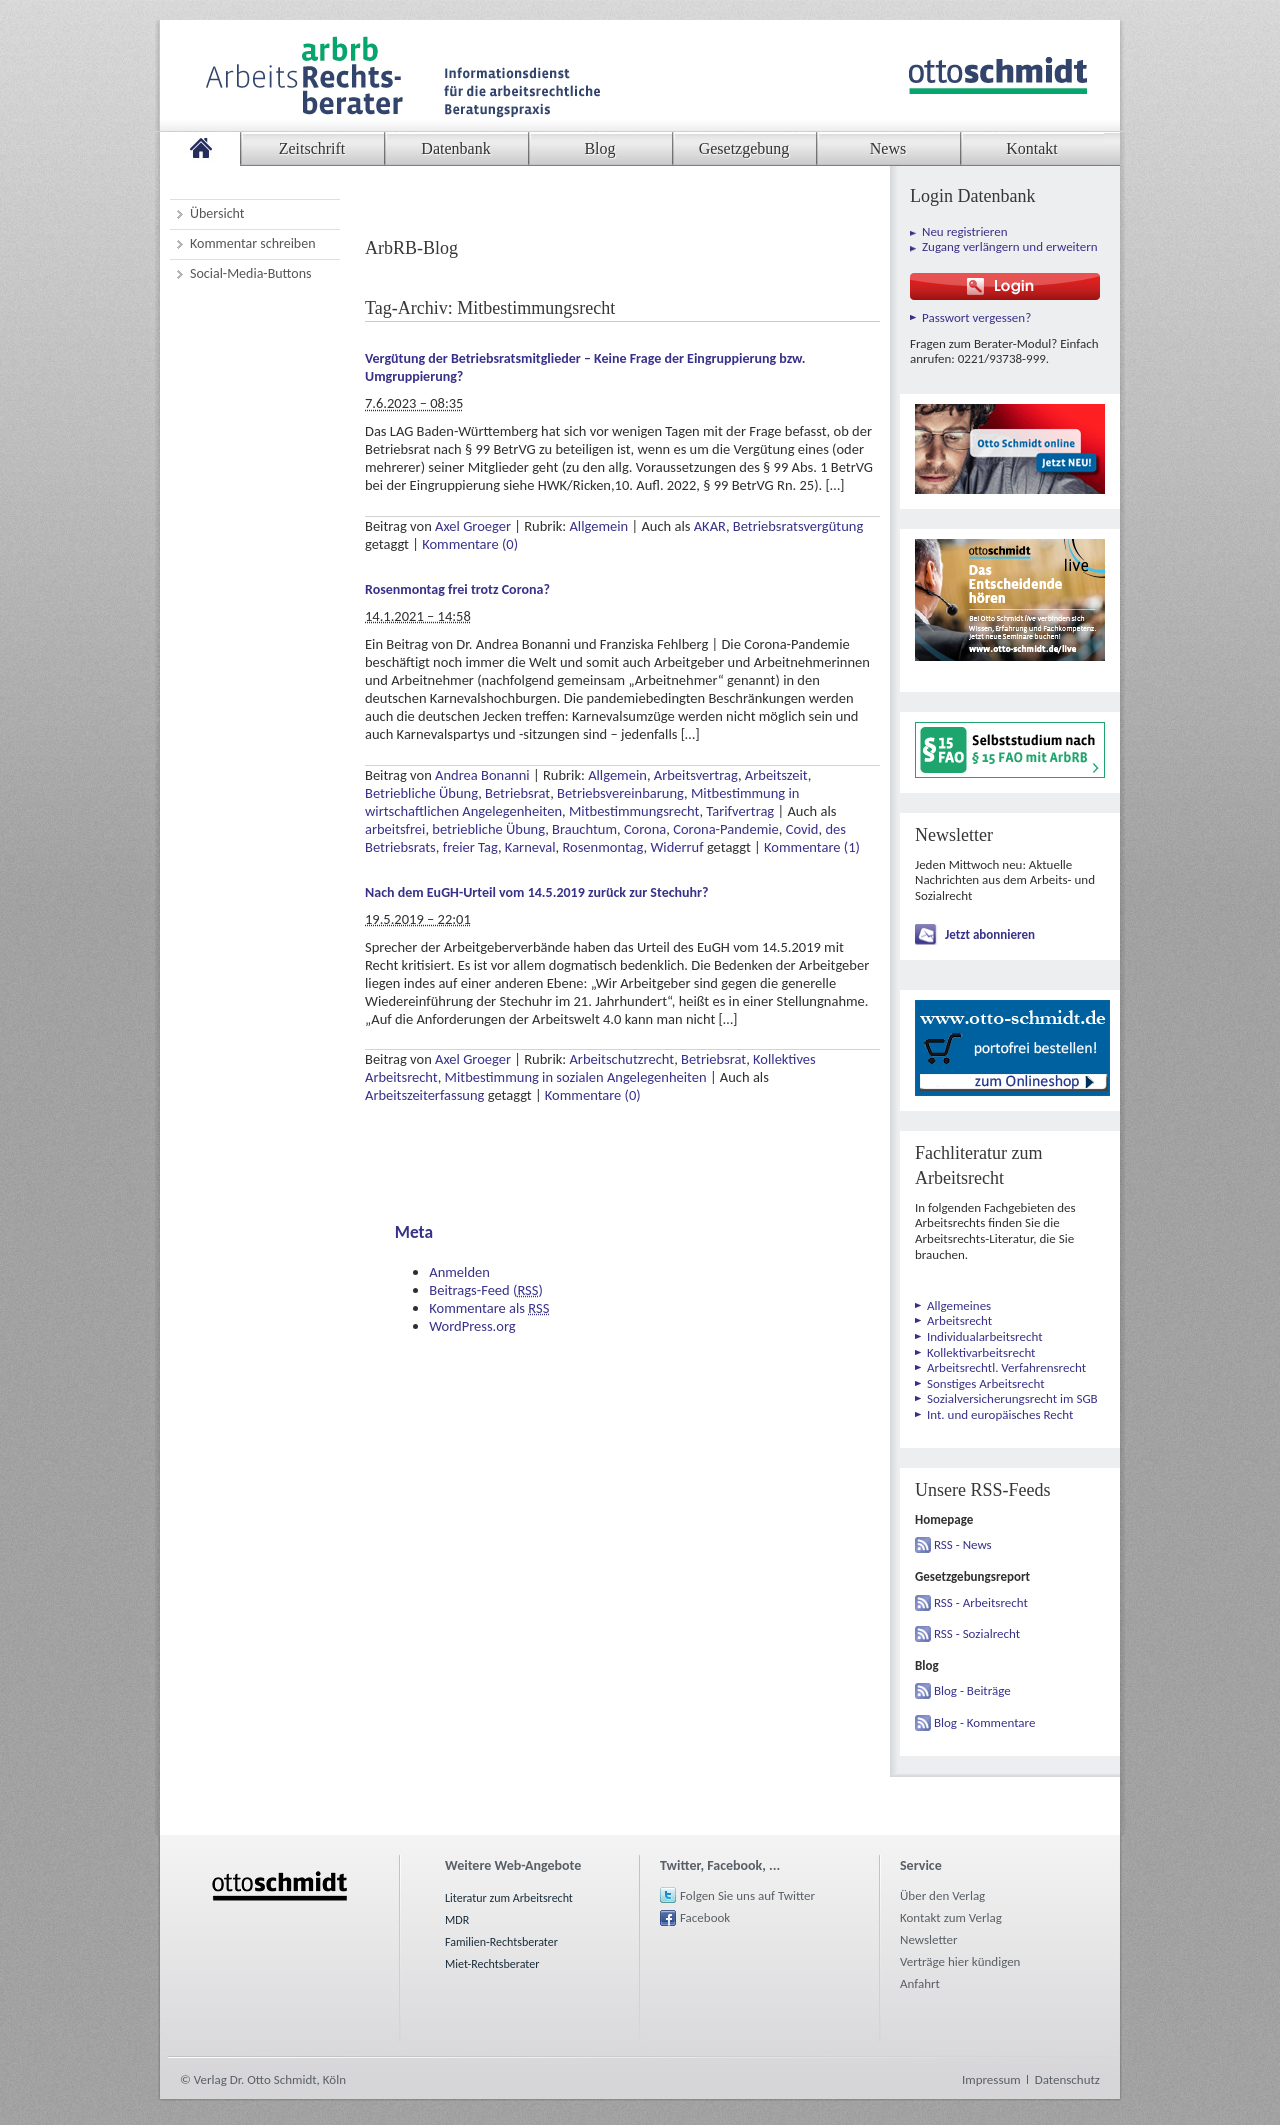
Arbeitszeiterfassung (424, 1095)
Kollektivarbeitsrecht (981, 1352)
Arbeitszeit (776, 775)
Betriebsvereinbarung (620, 793)
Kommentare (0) (470, 544)
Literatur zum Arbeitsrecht (509, 1898)
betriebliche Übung (488, 829)
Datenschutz (1067, 2079)
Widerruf (676, 847)
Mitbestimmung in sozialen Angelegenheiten (576, 1077)
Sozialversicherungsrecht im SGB (1012, 1398)
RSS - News (963, 1544)
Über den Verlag (942, 1895)
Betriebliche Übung (421, 793)
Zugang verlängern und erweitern (1010, 246)
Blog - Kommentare (984, 1722)
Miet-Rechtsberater (492, 1964)
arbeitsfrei (395, 829)
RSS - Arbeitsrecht (981, 1602)
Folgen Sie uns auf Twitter (747, 1895)
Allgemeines (959, 1305)
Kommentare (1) (812, 847)
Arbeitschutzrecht (621, 1059)
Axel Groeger (473, 526)
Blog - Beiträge (972, 1690)
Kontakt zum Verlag (951, 1917)
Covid (802, 829)
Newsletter (929, 1939)
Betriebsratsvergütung (798, 526)
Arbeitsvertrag (696, 775)
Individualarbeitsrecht (985, 1336)
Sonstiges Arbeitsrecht (986, 1383)
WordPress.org (472, 1326)
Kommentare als (489, 1308)
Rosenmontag (602, 847)
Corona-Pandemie (726, 829)
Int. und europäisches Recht (1000, 1414)
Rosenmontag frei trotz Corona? (457, 589)
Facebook (705, 1917)
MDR (457, 1920)
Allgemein (598, 526)
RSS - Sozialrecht (977, 1633)
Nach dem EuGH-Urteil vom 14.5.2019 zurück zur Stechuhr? (537, 892)
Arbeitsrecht (959, 1320)
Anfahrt (920, 1983)
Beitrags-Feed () (486, 1290)
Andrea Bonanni (482, 775)
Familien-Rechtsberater (501, 1942)
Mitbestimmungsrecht (634, 811)
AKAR (710, 526)
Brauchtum (584, 829)
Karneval (530, 847)
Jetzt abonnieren (990, 934)
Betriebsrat (517, 793)
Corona (645, 829)
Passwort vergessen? (976, 317)
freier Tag (470, 847)
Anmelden (459, 1272)
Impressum (991, 2079)
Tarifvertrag (740, 811)
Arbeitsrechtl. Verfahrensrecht (1006, 1367)
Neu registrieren (965, 231)
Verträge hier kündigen (960, 1961)
